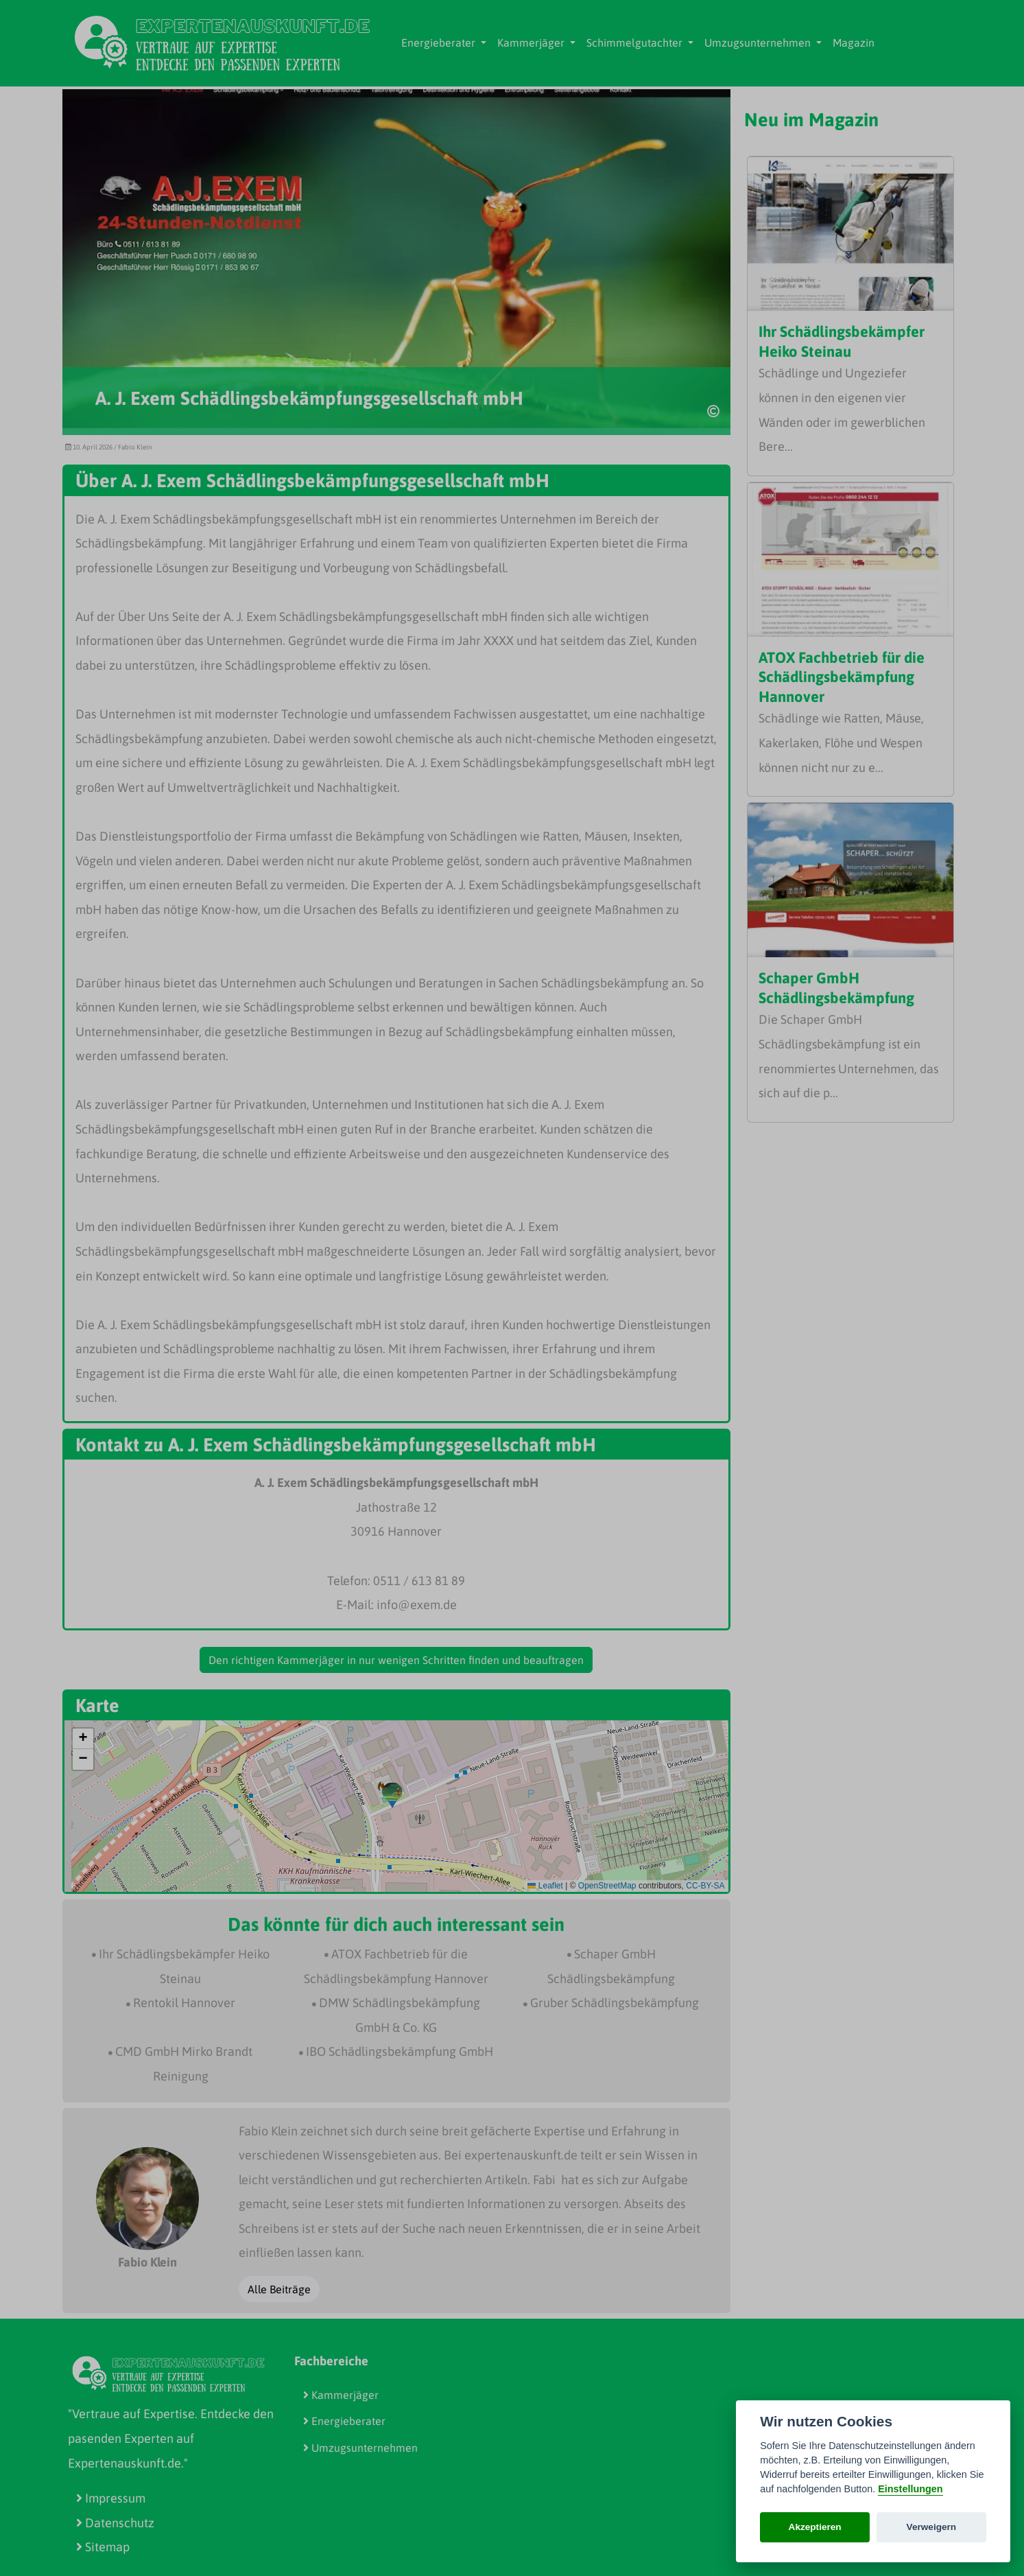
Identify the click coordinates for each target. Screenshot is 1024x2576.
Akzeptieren (815, 2527)
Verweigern (932, 2527)
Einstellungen (910, 2488)
